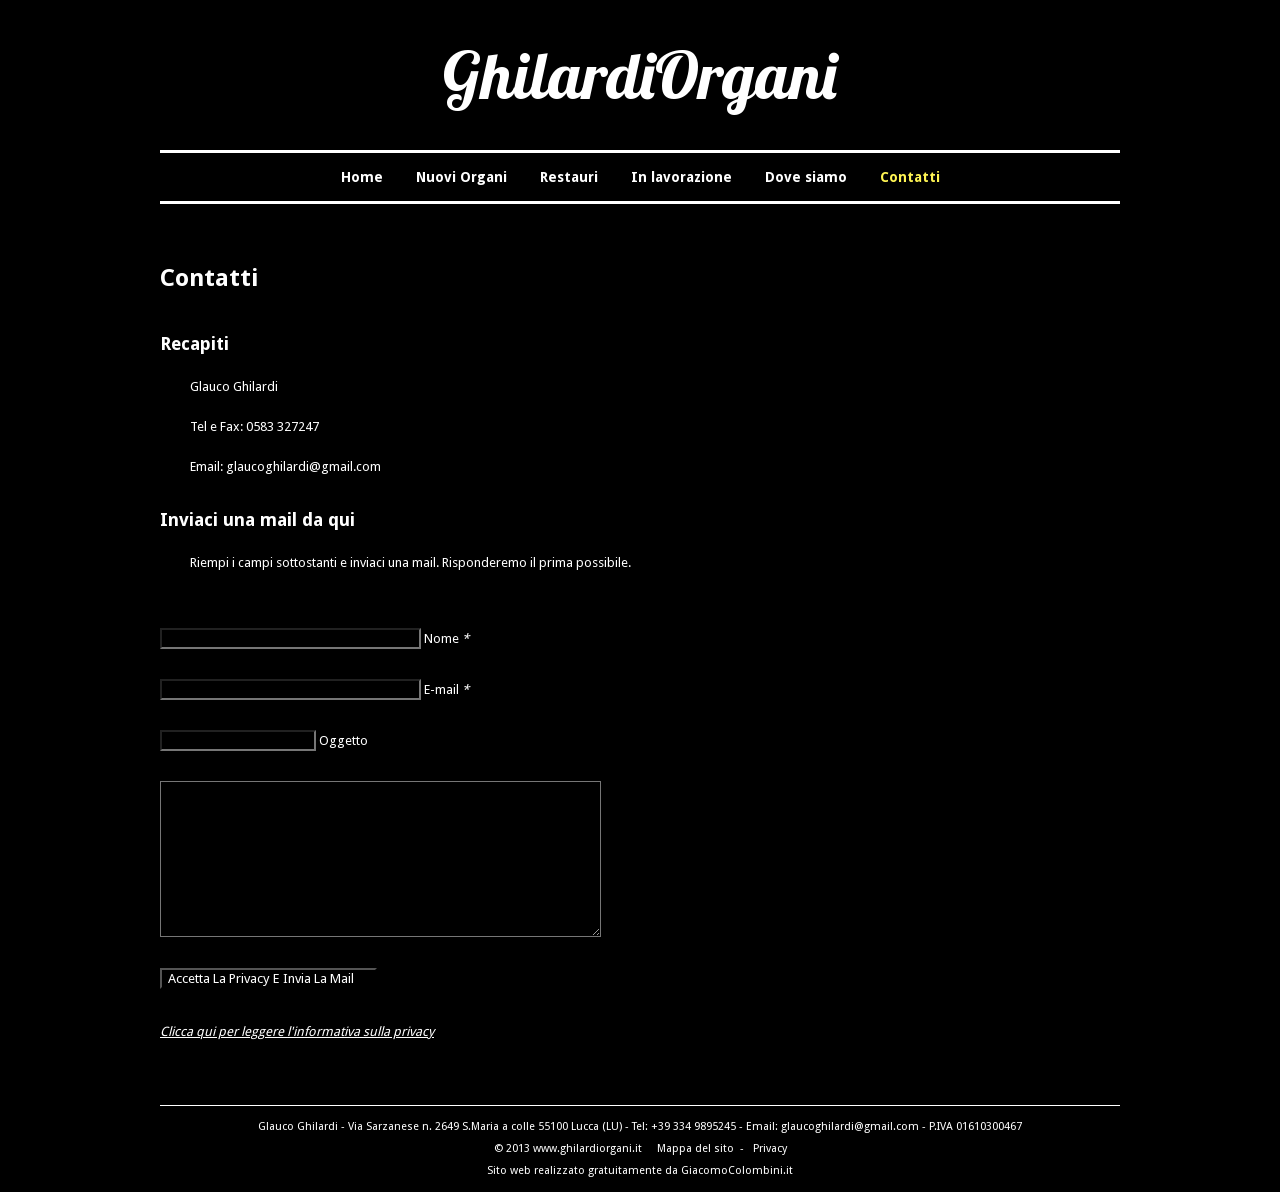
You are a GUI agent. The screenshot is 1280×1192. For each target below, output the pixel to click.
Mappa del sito (695, 1148)
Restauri (569, 177)
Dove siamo (806, 177)
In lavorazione (681, 177)
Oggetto (343, 740)
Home (362, 177)
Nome (446, 638)
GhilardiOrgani (640, 74)
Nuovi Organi (461, 177)
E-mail (446, 689)
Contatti (910, 177)
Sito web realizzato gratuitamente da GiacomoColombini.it (640, 1170)
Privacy (770, 1148)
